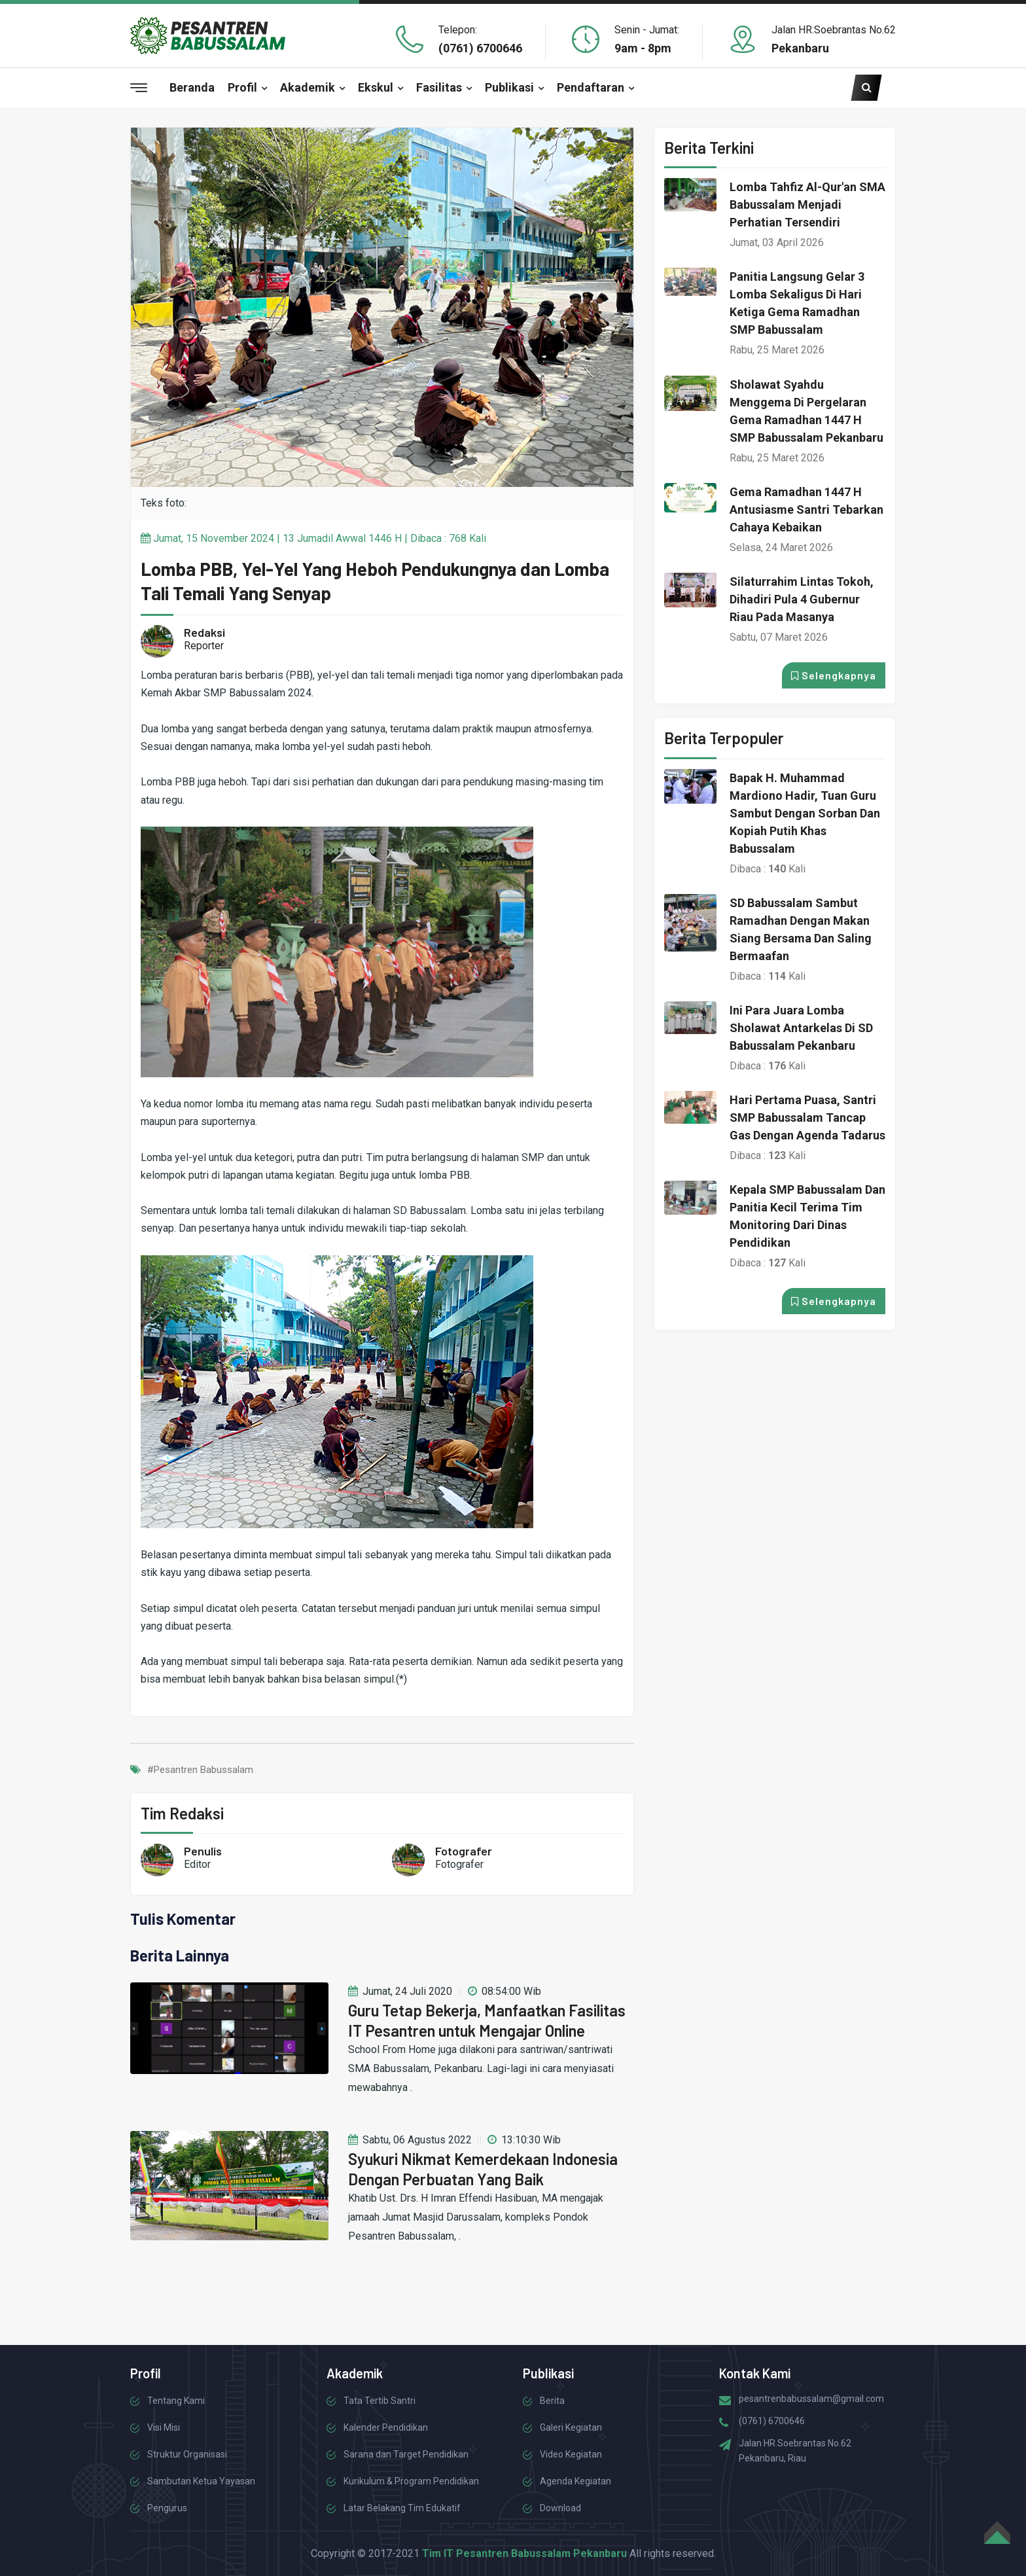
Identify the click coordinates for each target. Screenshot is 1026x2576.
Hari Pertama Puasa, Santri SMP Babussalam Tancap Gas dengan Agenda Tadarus (807, 1117)
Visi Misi (163, 2427)
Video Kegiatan (571, 2454)
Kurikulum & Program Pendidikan (411, 2481)
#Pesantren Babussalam (200, 1770)
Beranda (192, 87)
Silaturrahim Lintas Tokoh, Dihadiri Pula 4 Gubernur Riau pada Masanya (802, 599)
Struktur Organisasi (187, 2454)
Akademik (307, 87)
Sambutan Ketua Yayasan (201, 2481)
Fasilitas (439, 87)
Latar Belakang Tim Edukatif (402, 2508)
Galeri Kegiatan (571, 2427)
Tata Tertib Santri (380, 2400)
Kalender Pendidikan (386, 2427)
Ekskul (375, 87)
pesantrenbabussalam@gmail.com (811, 2398)
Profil (242, 87)
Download (560, 2508)
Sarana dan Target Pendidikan (406, 2454)
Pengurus (167, 2508)
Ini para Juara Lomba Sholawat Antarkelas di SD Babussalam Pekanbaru (801, 1027)
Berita (552, 2400)
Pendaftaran (590, 87)
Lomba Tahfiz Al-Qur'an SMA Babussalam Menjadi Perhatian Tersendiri (807, 204)
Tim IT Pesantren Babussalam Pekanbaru (524, 2553)
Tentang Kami (176, 2400)
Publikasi (509, 87)
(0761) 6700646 (480, 48)
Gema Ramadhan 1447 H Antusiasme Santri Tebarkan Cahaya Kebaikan (806, 509)
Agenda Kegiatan (575, 2481)
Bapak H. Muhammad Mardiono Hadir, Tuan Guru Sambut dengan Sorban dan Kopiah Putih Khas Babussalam (805, 813)
